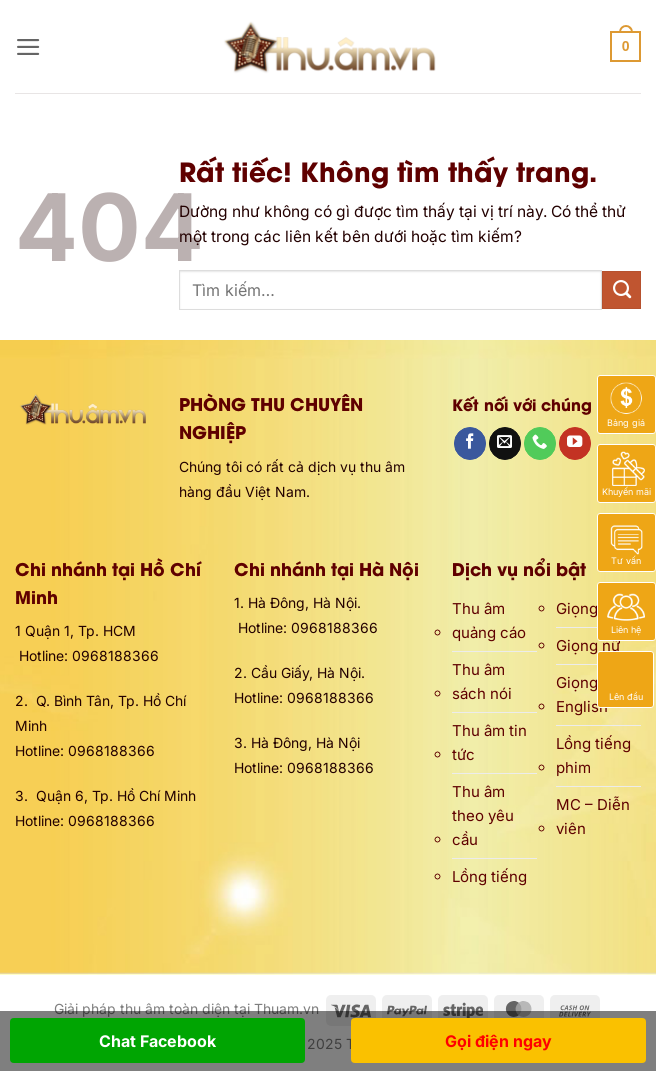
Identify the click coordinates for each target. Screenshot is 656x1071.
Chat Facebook (157, 1041)
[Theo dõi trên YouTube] (575, 443)
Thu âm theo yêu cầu (483, 815)
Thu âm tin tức (489, 742)
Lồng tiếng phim (593, 755)
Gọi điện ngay (498, 1041)
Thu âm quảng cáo (489, 620)
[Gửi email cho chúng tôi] (505, 443)
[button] (28, 47)
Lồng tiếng (489, 876)
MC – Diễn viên (593, 816)
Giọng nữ (588, 645)
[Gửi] (621, 290)
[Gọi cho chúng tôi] (540, 443)
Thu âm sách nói (482, 681)
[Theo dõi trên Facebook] (470, 443)
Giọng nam (594, 608)
